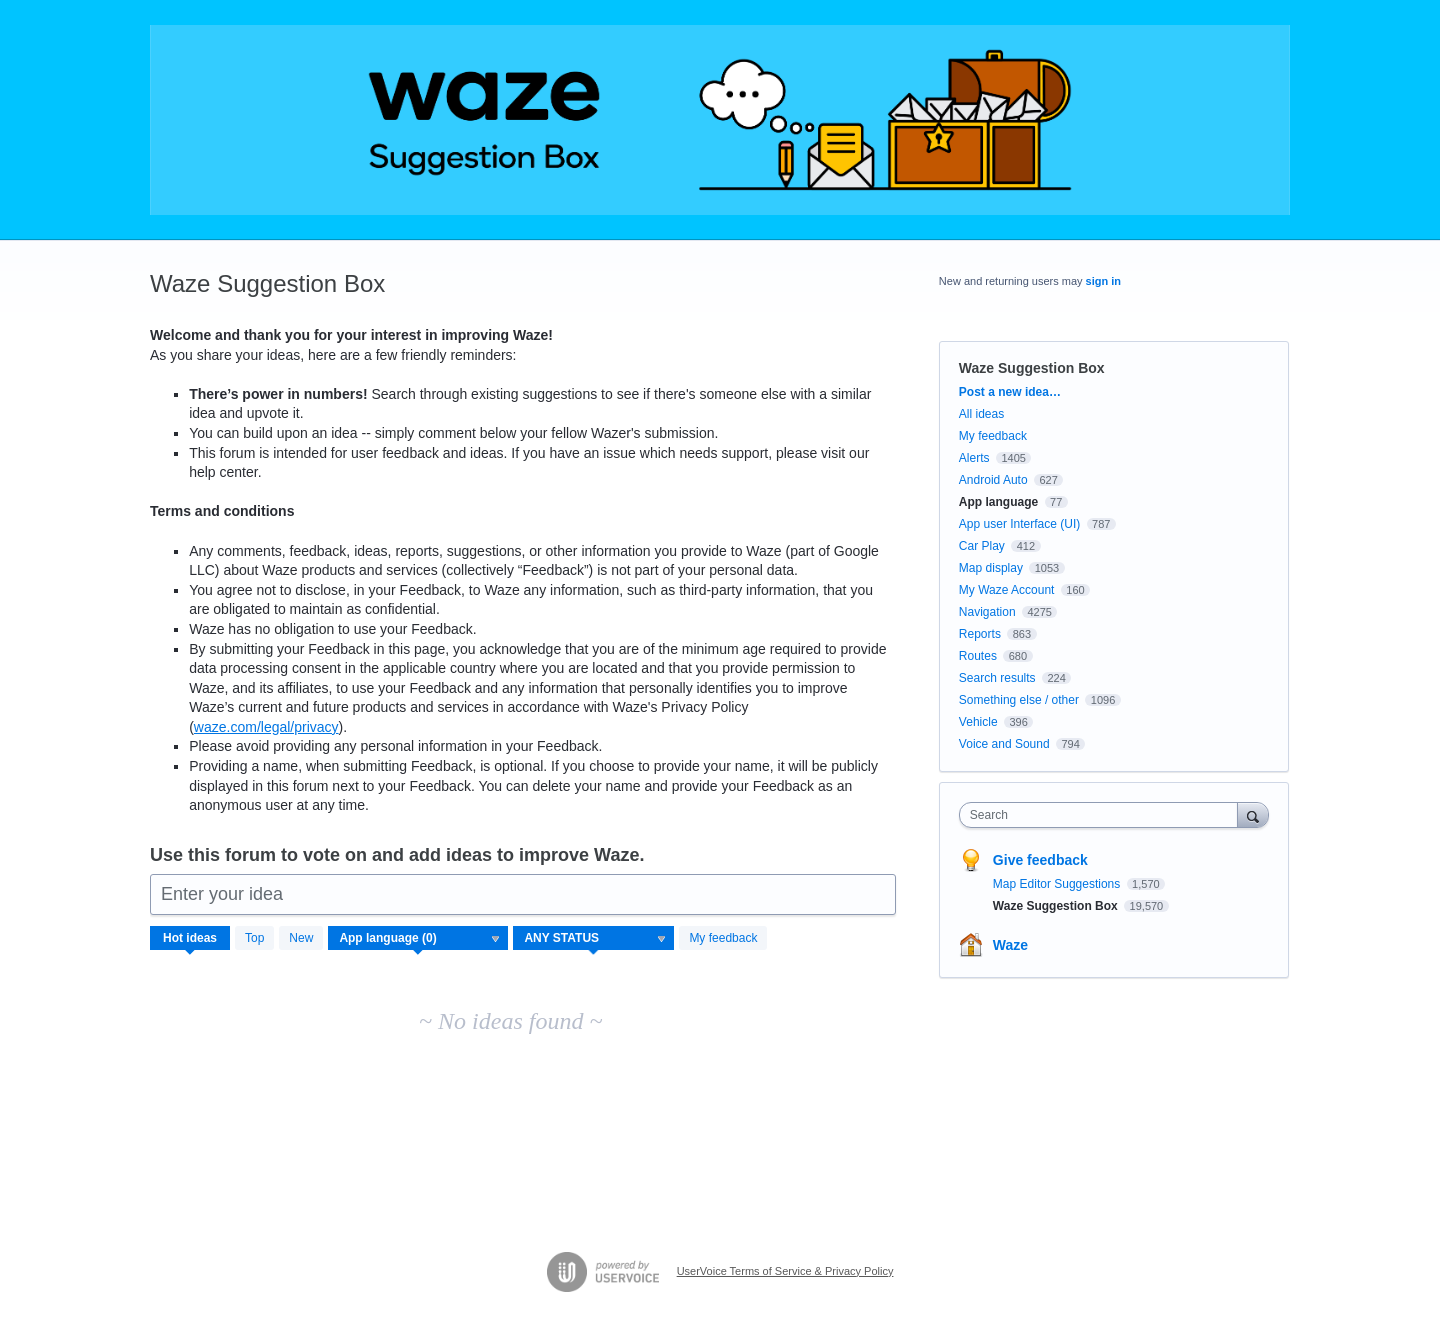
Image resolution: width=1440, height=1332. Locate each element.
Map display (991, 568)
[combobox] (1103, 815)
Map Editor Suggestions (1058, 884)
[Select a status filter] (594, 939)
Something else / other (1019, 700)
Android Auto (993, 480)
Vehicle (978, 722)
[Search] (1253, 814)
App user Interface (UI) (1019, 524)
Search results (997, 678)
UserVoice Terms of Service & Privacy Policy (785, 1271)
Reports (980, 634)
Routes (978, 656)
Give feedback (1040, 860)
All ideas (981, 414)
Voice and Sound (1004, 744)
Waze (1010, 945)
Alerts (974, 458)
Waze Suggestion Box (1057, 906)
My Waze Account (1007, 590)
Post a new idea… (1010, 392)
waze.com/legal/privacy (266, 727)
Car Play (982, 546)
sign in (1103, 281)
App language (998, 502)
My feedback (723, 938)
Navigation (987, 612)
